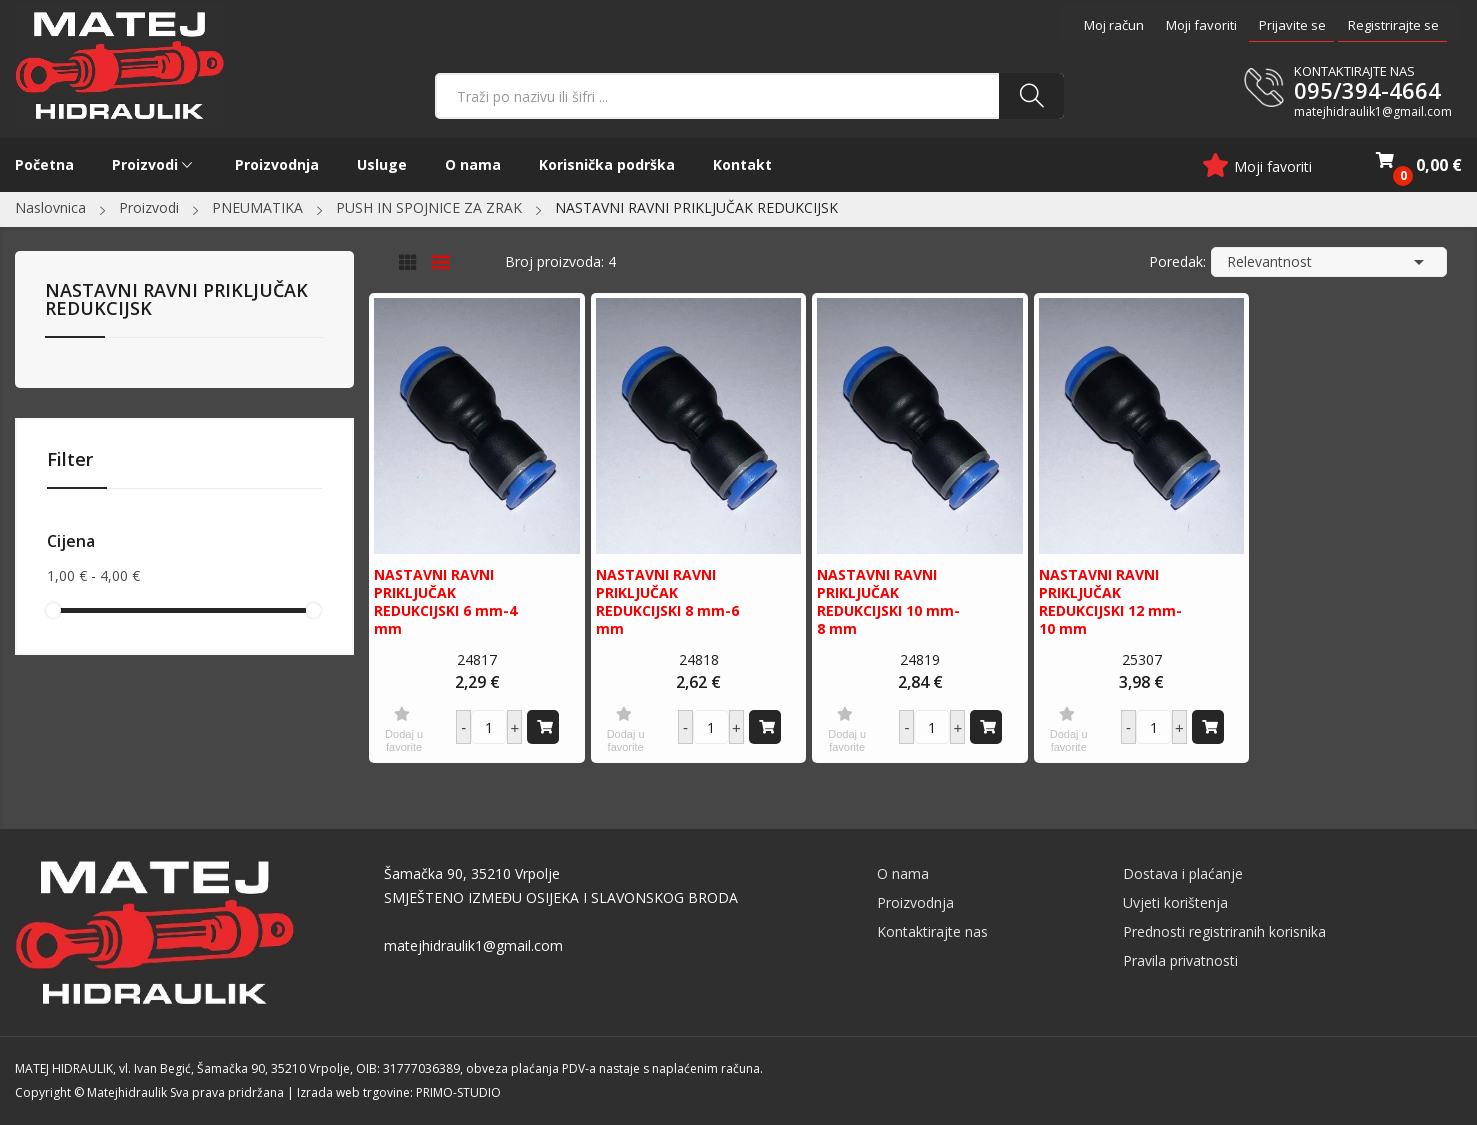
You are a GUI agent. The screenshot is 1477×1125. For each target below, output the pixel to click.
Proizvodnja (915, 902)
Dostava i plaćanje (1183, 873)
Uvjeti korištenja (1175, 902)
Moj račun (1114, 25)
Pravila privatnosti (1180, 960)
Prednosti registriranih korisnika (1224, 931)
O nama (903, 873)
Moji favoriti (1201, 25)
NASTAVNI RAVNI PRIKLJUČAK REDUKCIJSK (176, 300)
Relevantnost (1329, 262)
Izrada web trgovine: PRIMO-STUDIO (399, 1092)
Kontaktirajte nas (932, 931)
